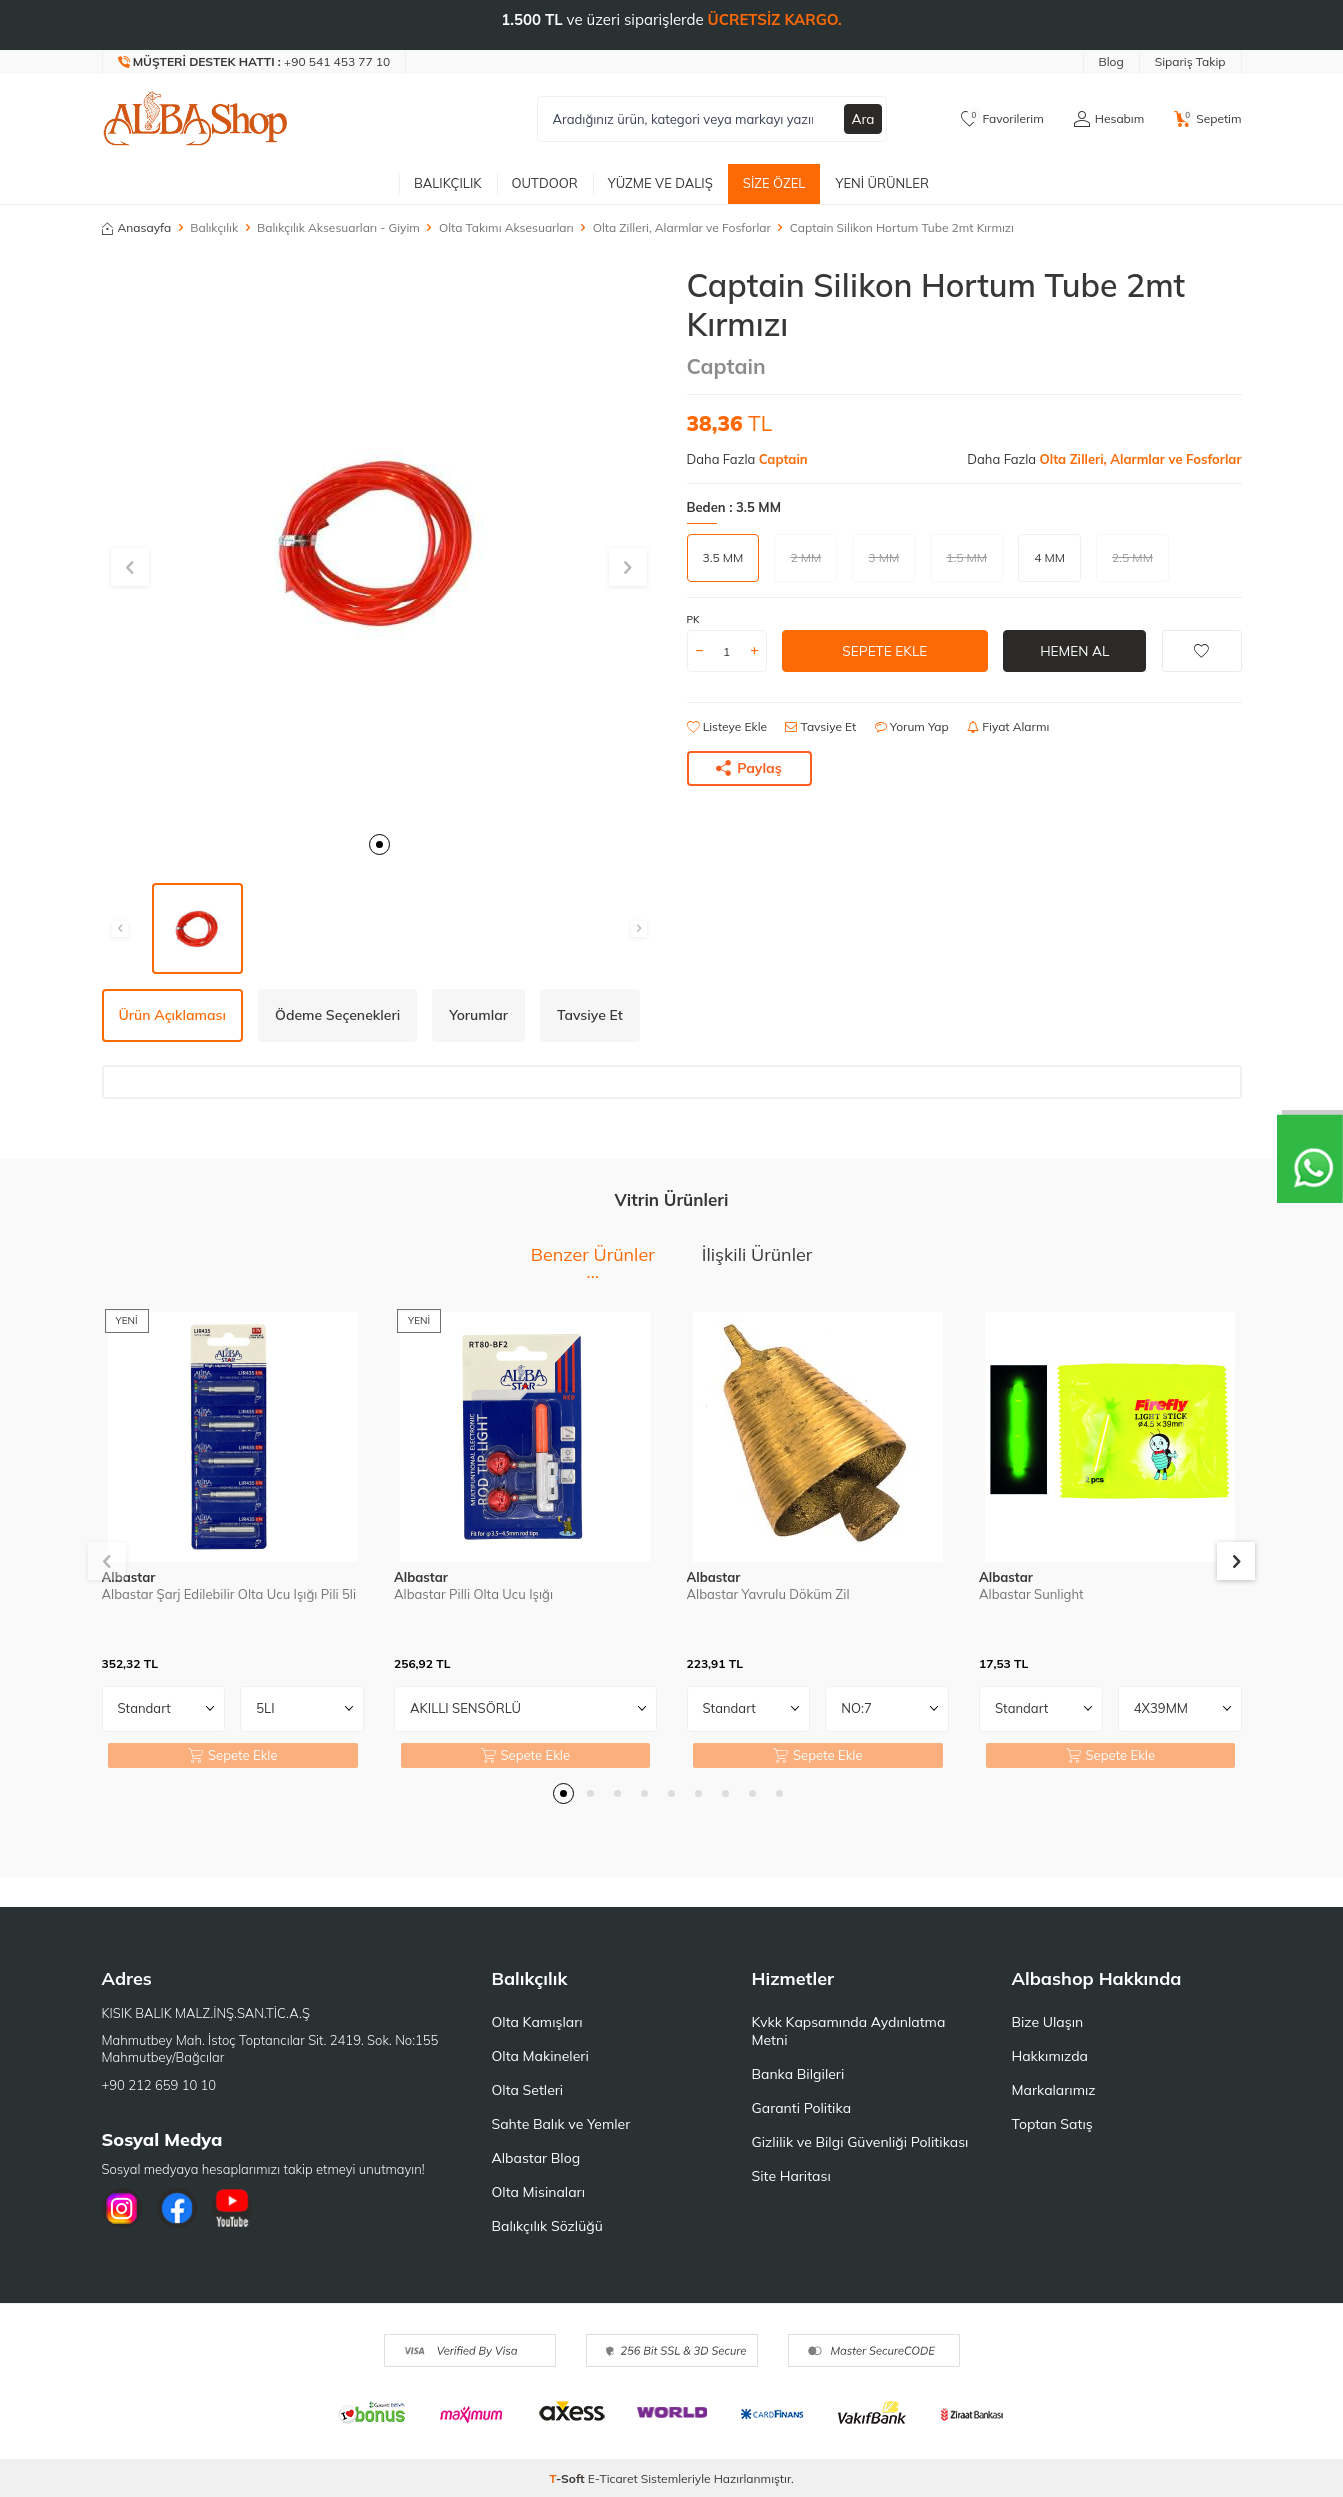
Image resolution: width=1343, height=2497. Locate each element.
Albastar (129, 1577)
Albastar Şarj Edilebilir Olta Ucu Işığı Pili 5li (229, 1594)
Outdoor (545, 183)
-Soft (568, 2478)
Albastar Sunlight (1031, 1594)
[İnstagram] (122, 2208)
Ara (863, 119)
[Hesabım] (1109, 119)
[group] (379, 543)
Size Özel (774, 183)
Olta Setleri (528, 2090)
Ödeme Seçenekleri (337, 1015)
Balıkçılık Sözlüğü (547, 2226)
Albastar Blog (536, 2158)
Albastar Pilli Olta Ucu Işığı (473, 1594)
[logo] (196, 119)
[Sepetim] (1207, 119)
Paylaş (749, 768)
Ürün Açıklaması (172, 1015)
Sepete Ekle (884, 651)
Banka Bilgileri (798, 2074)
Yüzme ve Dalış (660, 183)
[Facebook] (177, 2208)
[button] (379, 844)
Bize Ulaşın (1048, 2022)
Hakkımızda (1050, 2056)
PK (693, 619)
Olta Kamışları (537, 2022)
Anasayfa (137, 227)
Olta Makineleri (540, 2056)
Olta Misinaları (538, 2192)
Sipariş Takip (1190, 61)
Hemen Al (1074, 651)
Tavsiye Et (820, 726)
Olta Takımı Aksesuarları (506, 227)
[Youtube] (232, 2208)
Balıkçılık (448, 183)
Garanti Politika (802, 2108)
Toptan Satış (1052, 2124)
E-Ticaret (613, 2478)
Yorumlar (478, 1015)
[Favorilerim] (1002, 119)
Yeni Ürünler (882, 183)
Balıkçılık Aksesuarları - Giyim (338, 227)
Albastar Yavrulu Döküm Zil (768, 1594)
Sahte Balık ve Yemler (561, 2124)
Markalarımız (1054, 2090)
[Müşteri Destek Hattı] (255, 62)
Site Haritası (791, 2176)
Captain (726, 366)
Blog (1111, 61)
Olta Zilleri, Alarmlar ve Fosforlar (682, 227)
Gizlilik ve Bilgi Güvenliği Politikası (860, 2142)
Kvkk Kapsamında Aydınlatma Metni (849, 2031)
